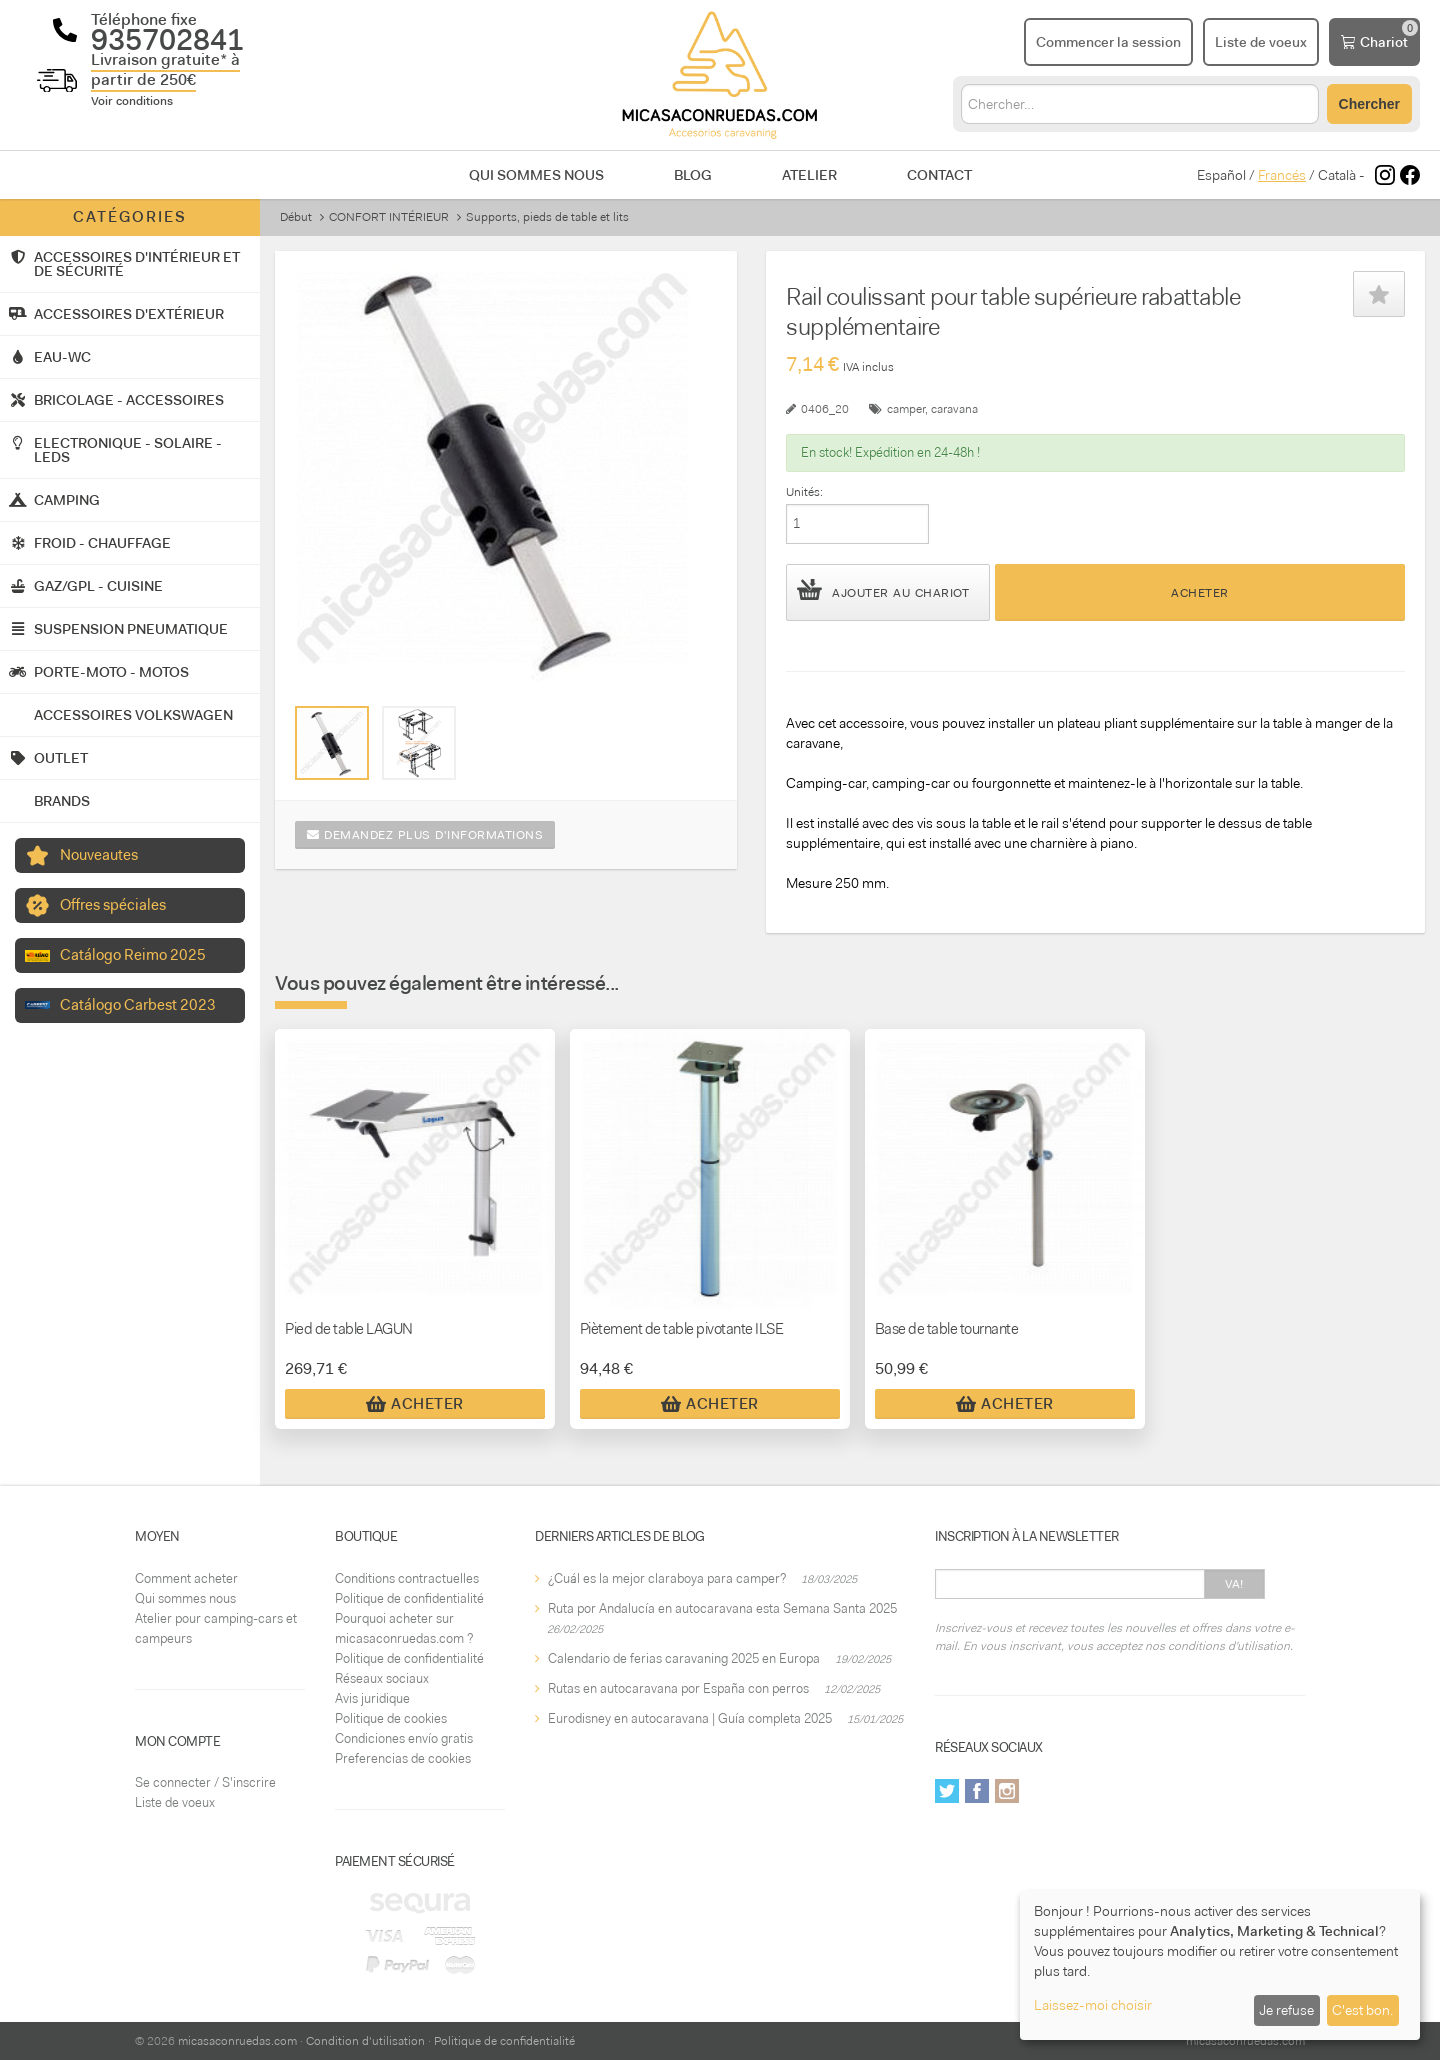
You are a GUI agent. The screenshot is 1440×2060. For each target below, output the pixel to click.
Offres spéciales (113, 905)
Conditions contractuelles (407, 1578)
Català (1337, 175)
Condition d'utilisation (365, 2041)
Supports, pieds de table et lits (547, 217)
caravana (954, 409)
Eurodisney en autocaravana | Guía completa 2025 (690, 1718)
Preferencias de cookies (403, 1758)
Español (1221, 175)
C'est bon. (1362, 2010)
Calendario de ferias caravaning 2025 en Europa (684, 1658)
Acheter (1200, 593)
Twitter (947, 1791)
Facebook (977, 1791)
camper (906, 409)
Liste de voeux (175, 1802)
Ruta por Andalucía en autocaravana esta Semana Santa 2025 (722, 1608)
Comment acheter (186, 1578)
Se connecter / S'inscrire (205, 1782)
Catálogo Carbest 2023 (138, 1005)
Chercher (1369, 104)
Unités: (804, 492)
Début (296, 217)
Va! (1234, 1584)
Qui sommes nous (536, 175)
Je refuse (1286, 2010)
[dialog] (1220, 1965)
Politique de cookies (391, 1718)
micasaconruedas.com (237, 2041)
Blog (693, 175)
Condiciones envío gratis (404, 1738)
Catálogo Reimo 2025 (133, 955)
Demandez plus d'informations (425, 835)
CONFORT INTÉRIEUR (389, 217)
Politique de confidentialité (409, 1598)
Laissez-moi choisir (1093, 2005)
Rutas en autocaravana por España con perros (678, 1688)
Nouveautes (99, 855)
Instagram (1007, 1791)
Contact (939, 175)
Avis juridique (372, 1698)
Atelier (809, 175)
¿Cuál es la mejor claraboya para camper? (667, 1578)
